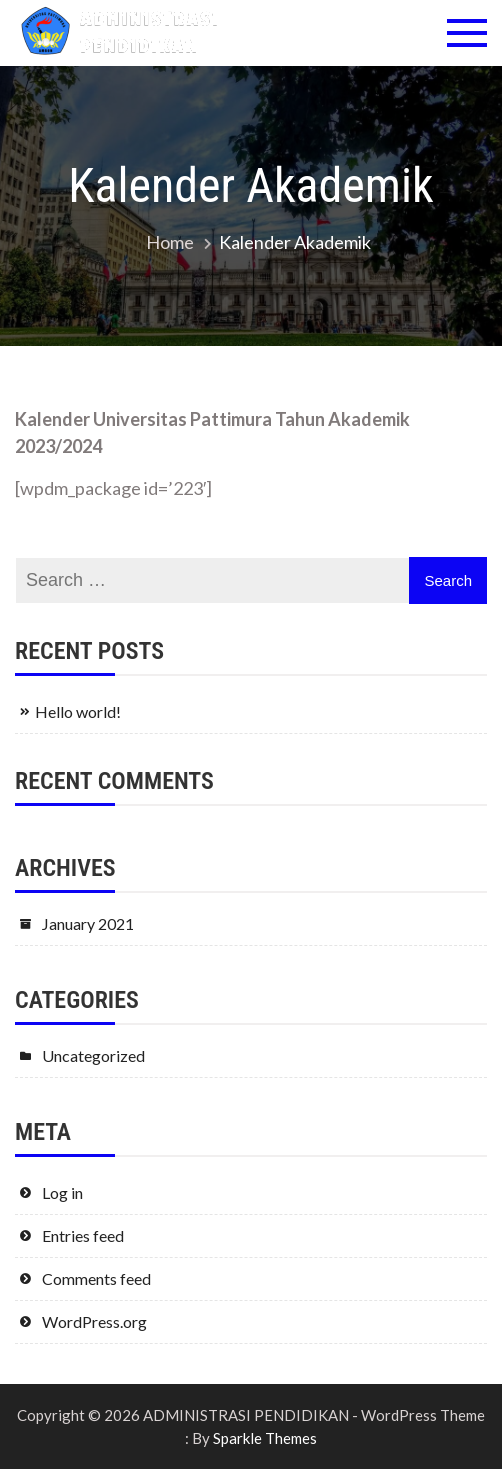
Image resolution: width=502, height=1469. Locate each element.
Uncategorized (93, 1055)
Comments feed (96, 1278)
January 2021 (88, 923)
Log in (62, 1192)
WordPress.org (94, 1321)
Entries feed (83, 1235)
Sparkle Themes (265, 1438)
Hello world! (78, 711)
